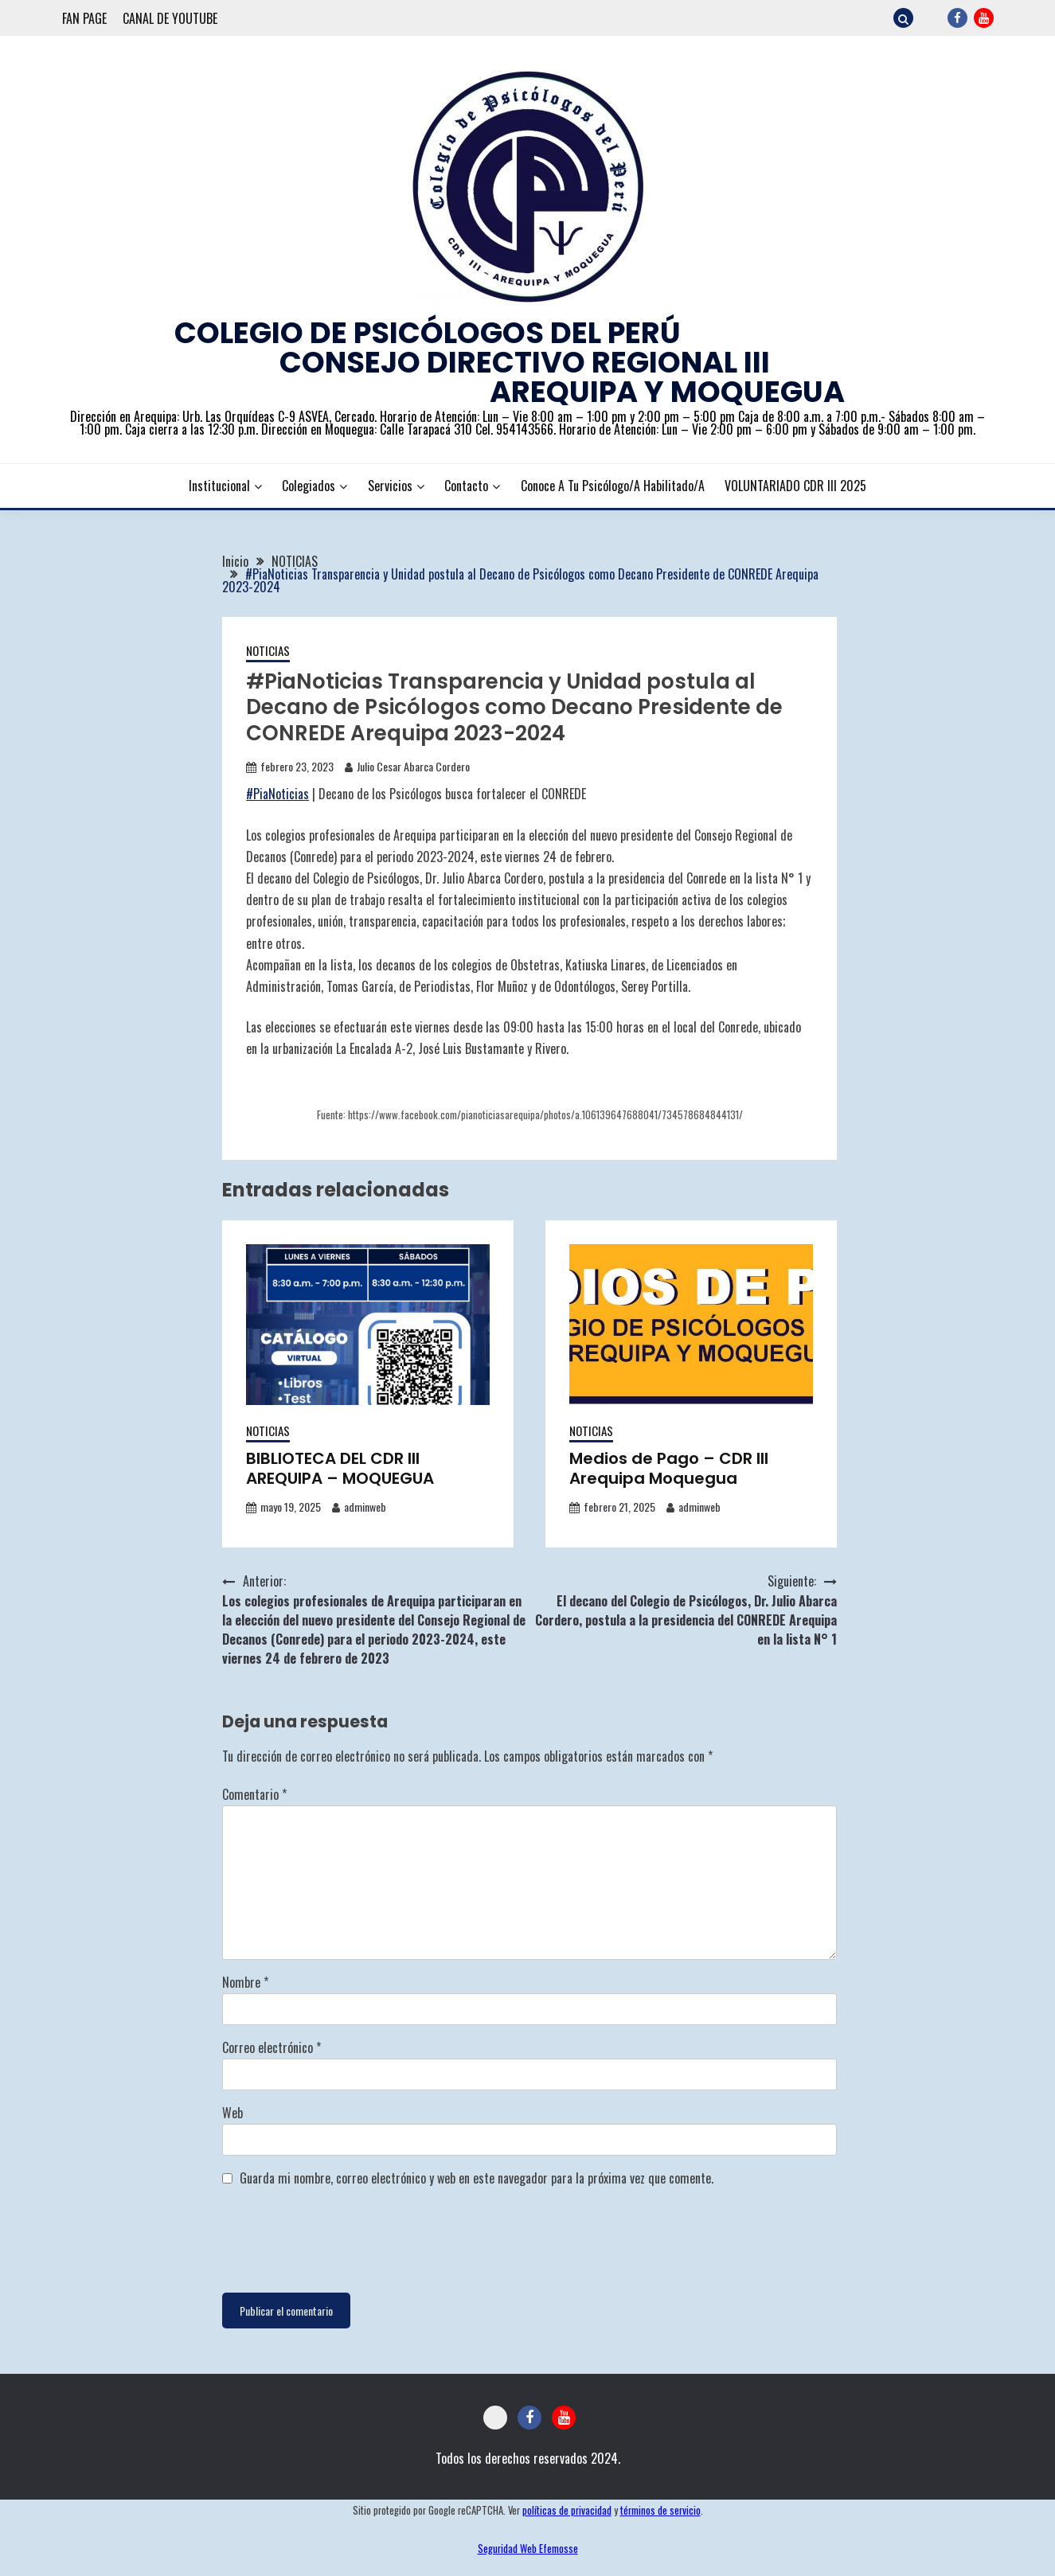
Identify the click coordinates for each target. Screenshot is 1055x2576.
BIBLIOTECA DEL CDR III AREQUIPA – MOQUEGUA (340, 1468)
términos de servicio (660, 2510)
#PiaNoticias (277, 793)
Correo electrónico (271, 2047)
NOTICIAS (268, 650)
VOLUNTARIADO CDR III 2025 (795, 485)
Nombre (245, 1982)
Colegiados (308, 485)
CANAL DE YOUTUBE (170, 18)
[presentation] (343, 2241)
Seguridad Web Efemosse (528, 2548)
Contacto (466, 485)
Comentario (254, 1794)
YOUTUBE (984, 18)
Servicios (390, 485)
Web (232, 2112)
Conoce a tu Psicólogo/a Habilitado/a (613, 485)
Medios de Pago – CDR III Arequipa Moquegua (668, 1468)
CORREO (931, 18)
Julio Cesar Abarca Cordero (413, 766)
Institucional (219, 485)
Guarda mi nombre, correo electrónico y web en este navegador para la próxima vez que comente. (476, 2178)
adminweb (365, 1506)
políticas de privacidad (567, 2510)
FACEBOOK (957, 18)
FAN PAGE (84, 18)
